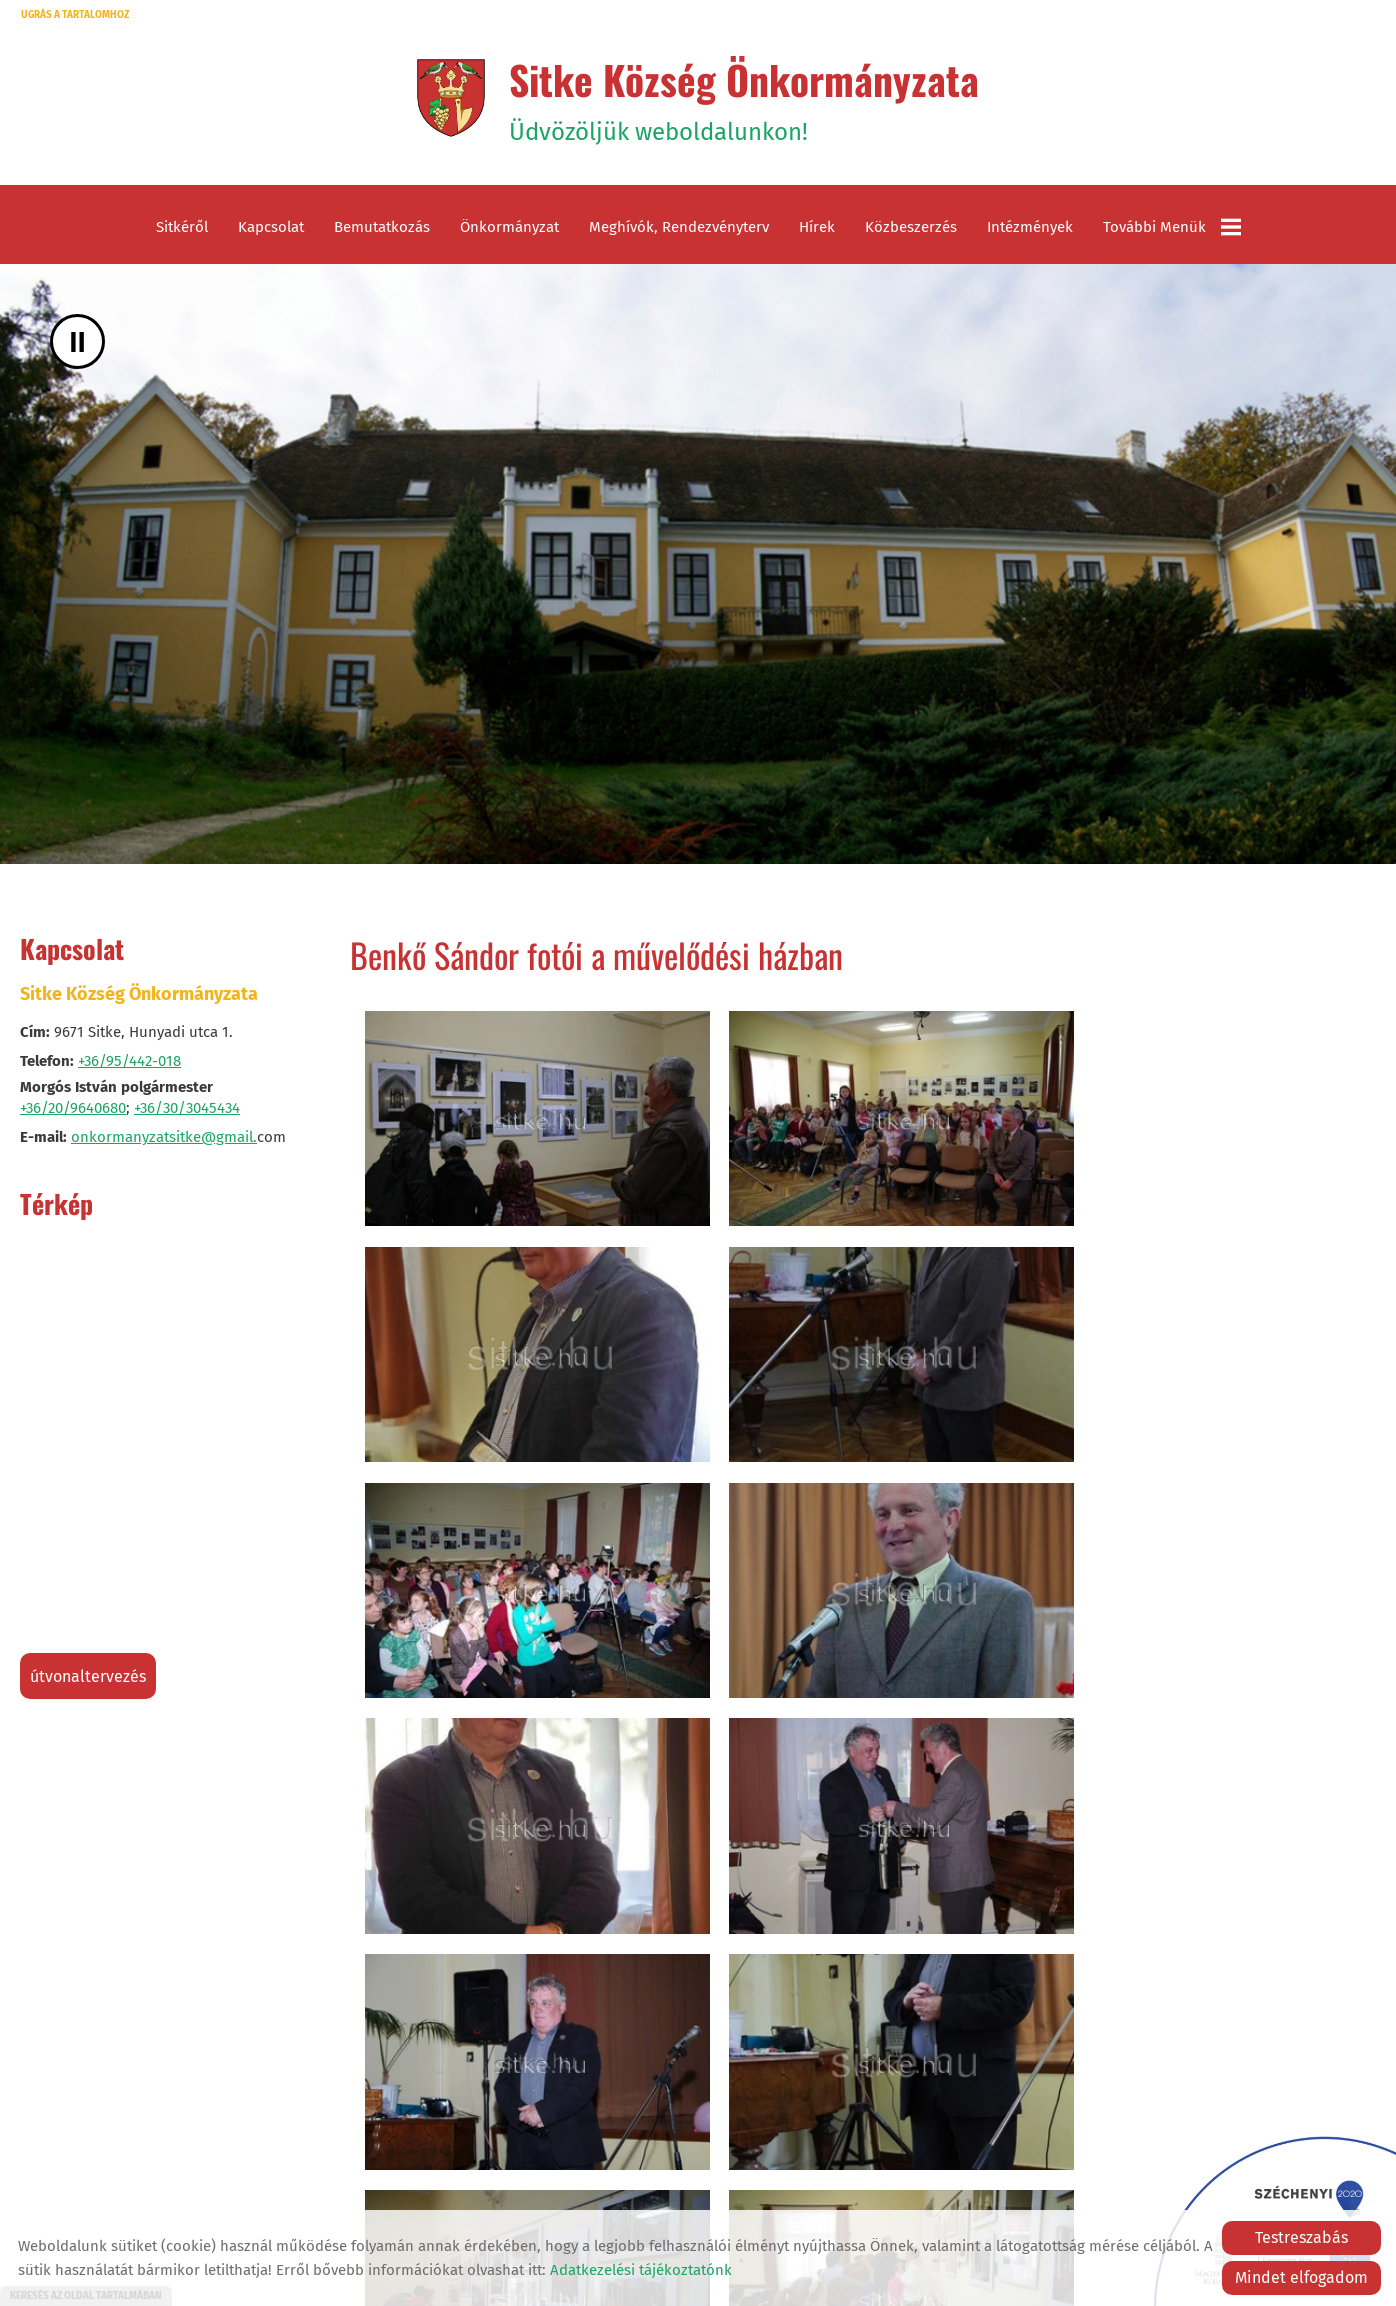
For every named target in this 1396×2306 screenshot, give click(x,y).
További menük (1172, 230)
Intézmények (1030, 230)
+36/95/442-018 (129, 1064)
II (77, 344)
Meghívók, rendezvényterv (679, 230)
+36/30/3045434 (187, 1111)
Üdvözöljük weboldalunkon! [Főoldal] (744, 99)
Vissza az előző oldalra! (478, 2168)
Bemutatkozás (382, 230)
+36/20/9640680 (73, 1111)
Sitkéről (182, 230)
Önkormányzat (509, 230)
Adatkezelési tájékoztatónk (641, 2270)
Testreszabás (1301, 2237)
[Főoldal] (448, 99)
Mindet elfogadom (1301, 2277)
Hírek (817, 230)
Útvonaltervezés (88, 1679)
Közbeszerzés (911, 230)
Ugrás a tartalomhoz (75, 15)
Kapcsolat (271, 230)
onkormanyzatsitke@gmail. (164, 1140)
